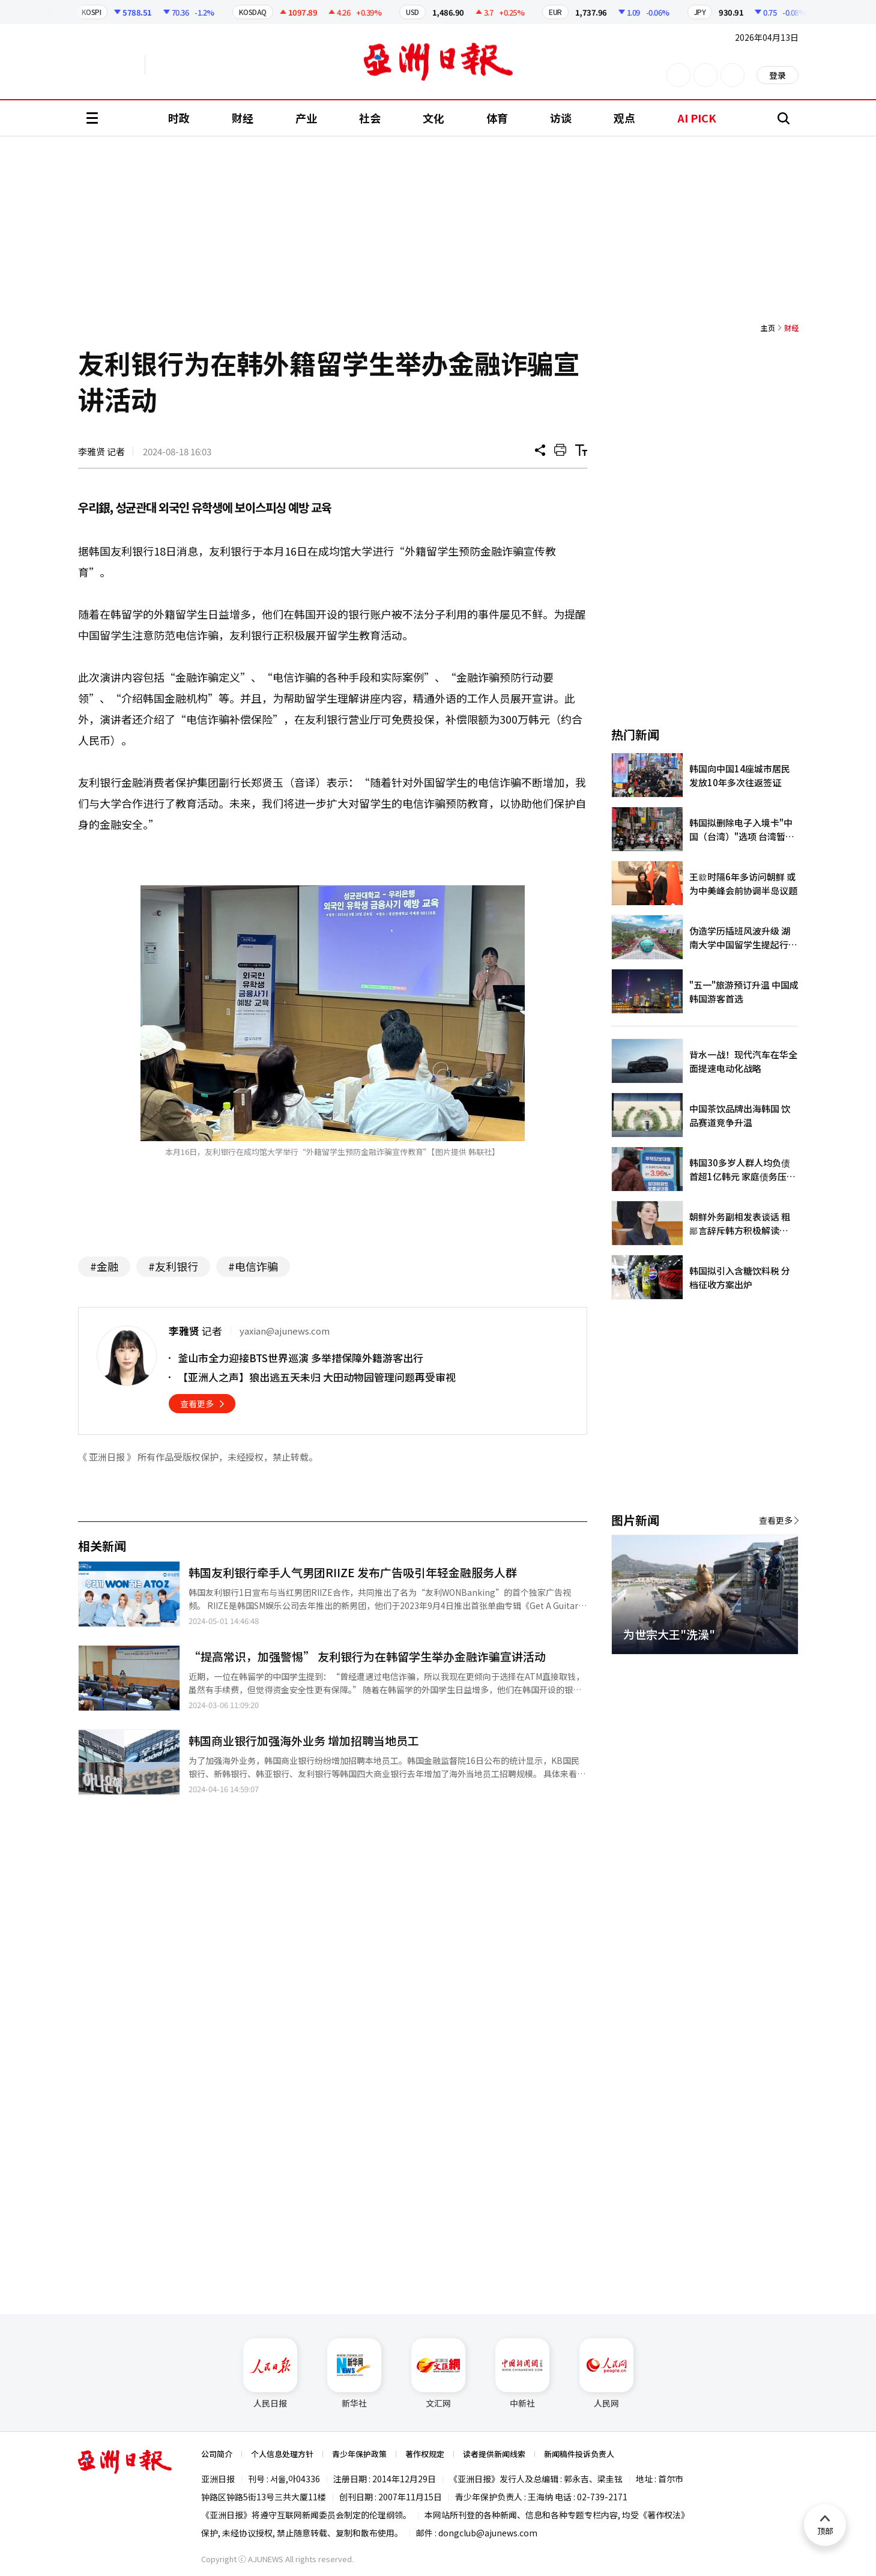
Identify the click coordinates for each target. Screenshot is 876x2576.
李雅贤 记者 (101, 451)
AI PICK (696, 118)
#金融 (104, 1266)
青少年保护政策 (359, 2453)
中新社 (522, 2373)
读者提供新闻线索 (494, 2453)
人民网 (606, 2373)
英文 (111, 65)
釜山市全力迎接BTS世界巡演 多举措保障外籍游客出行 (300, 1358)
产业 (306, 118)
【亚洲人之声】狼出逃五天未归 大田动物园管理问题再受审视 (317, 1377)
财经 (242, 118)
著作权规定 (424, 2453)
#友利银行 (173, 1266)
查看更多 (197, 1404)
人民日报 (270, 2373)
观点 (624, 118)
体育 (497, 118)
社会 (370, 118)
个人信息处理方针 (282, 2453)
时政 (179, 118)
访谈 (561, 118)
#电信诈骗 (253, 1266)
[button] (769, 1668)
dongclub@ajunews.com (487, 2533)
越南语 (201, 65)
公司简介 (216, 2453)
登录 (777, 75)
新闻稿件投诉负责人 (579, 2453)
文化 (433, 118)
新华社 (354, 2373)
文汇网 (438, 2373)
